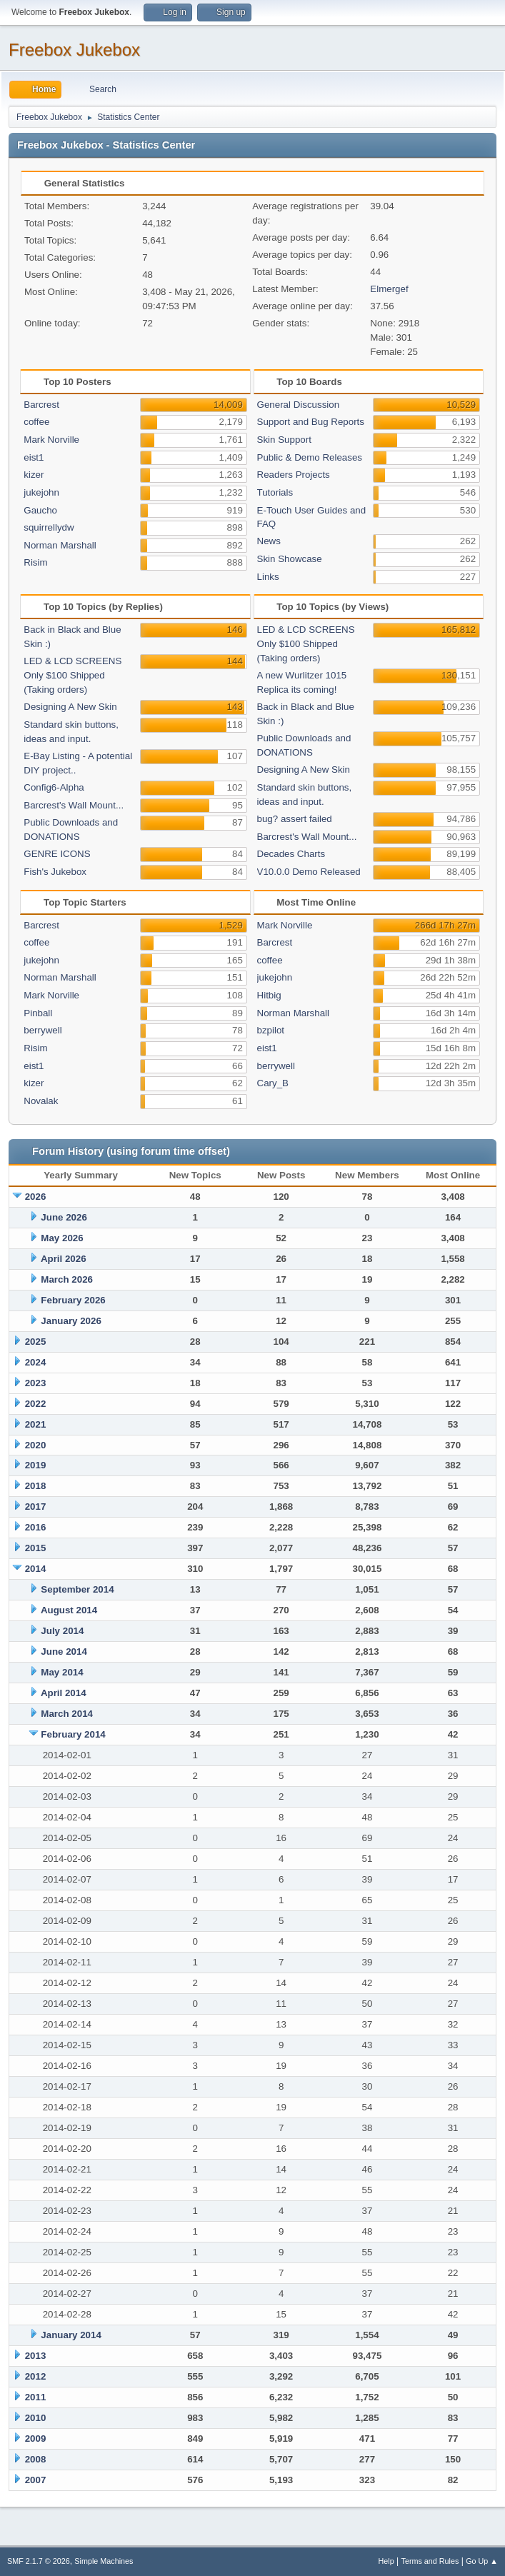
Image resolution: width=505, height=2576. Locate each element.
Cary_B (273, 1083)
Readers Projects (293, 474)
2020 (35, 1445)
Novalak (41, 1101)
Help (386, 2561)
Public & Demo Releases (309, 457)
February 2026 (73, 1300)
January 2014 (71, 2335)
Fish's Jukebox (55, 871)
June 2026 (63, 1217)
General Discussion (298, 404)
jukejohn (41, 492)
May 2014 (62, 1672)
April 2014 (63, 1693)
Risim (35, 562)
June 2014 (63, 1651)
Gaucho (40, 510)
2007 (35, 2480)
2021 (35, 1424)
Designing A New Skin (70, 706)
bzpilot (271, 1030)
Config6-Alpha (54, 787)
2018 (35, 1485)
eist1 (34, 457)
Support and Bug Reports (310, 421)
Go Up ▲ (482, 2561)
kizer (34, 474)
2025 (35, 1341)
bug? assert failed (294, 818)
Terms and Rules (430, 2561)
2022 (35, 1403)
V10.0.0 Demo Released (309, 871)
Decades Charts (291, 853)
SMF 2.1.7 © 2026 (38, 2561)
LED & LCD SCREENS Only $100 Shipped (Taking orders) (72, 675)
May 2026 (62, 1238)
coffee (36, 421)
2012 (35, 2376)
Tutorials (275, 492)
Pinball (38, 1013)
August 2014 (69, 1610)
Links (268, 576)
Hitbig (269, 995)
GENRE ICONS (57, 853)
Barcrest (41, 404)
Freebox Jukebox (74, 49)
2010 (35, 2417)
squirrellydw (49, 527)
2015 (35, 1548)
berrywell (42, 1030)
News (269, 541)
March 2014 (67, 1713)
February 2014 (73, 1734)
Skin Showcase (289, 558)
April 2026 (63, 1258)
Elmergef (389, 289)
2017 (35, 1506)
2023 (35, 1383)
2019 (35, 1465)
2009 (35, 2438)
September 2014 (77, 1589)
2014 (35, 1568)
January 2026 (71, 1320)
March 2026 (67, 1279)
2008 (35, 2459)
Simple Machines (103, 2561)
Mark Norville (51, 439)
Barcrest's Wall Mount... (74, 805)
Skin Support (284, 439)
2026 (35, 1196)
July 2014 (62, 1630)
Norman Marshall (60, 545)
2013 (35, 2355)
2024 (35, 1362)
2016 (35, 1527)
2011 (35, 2397)
